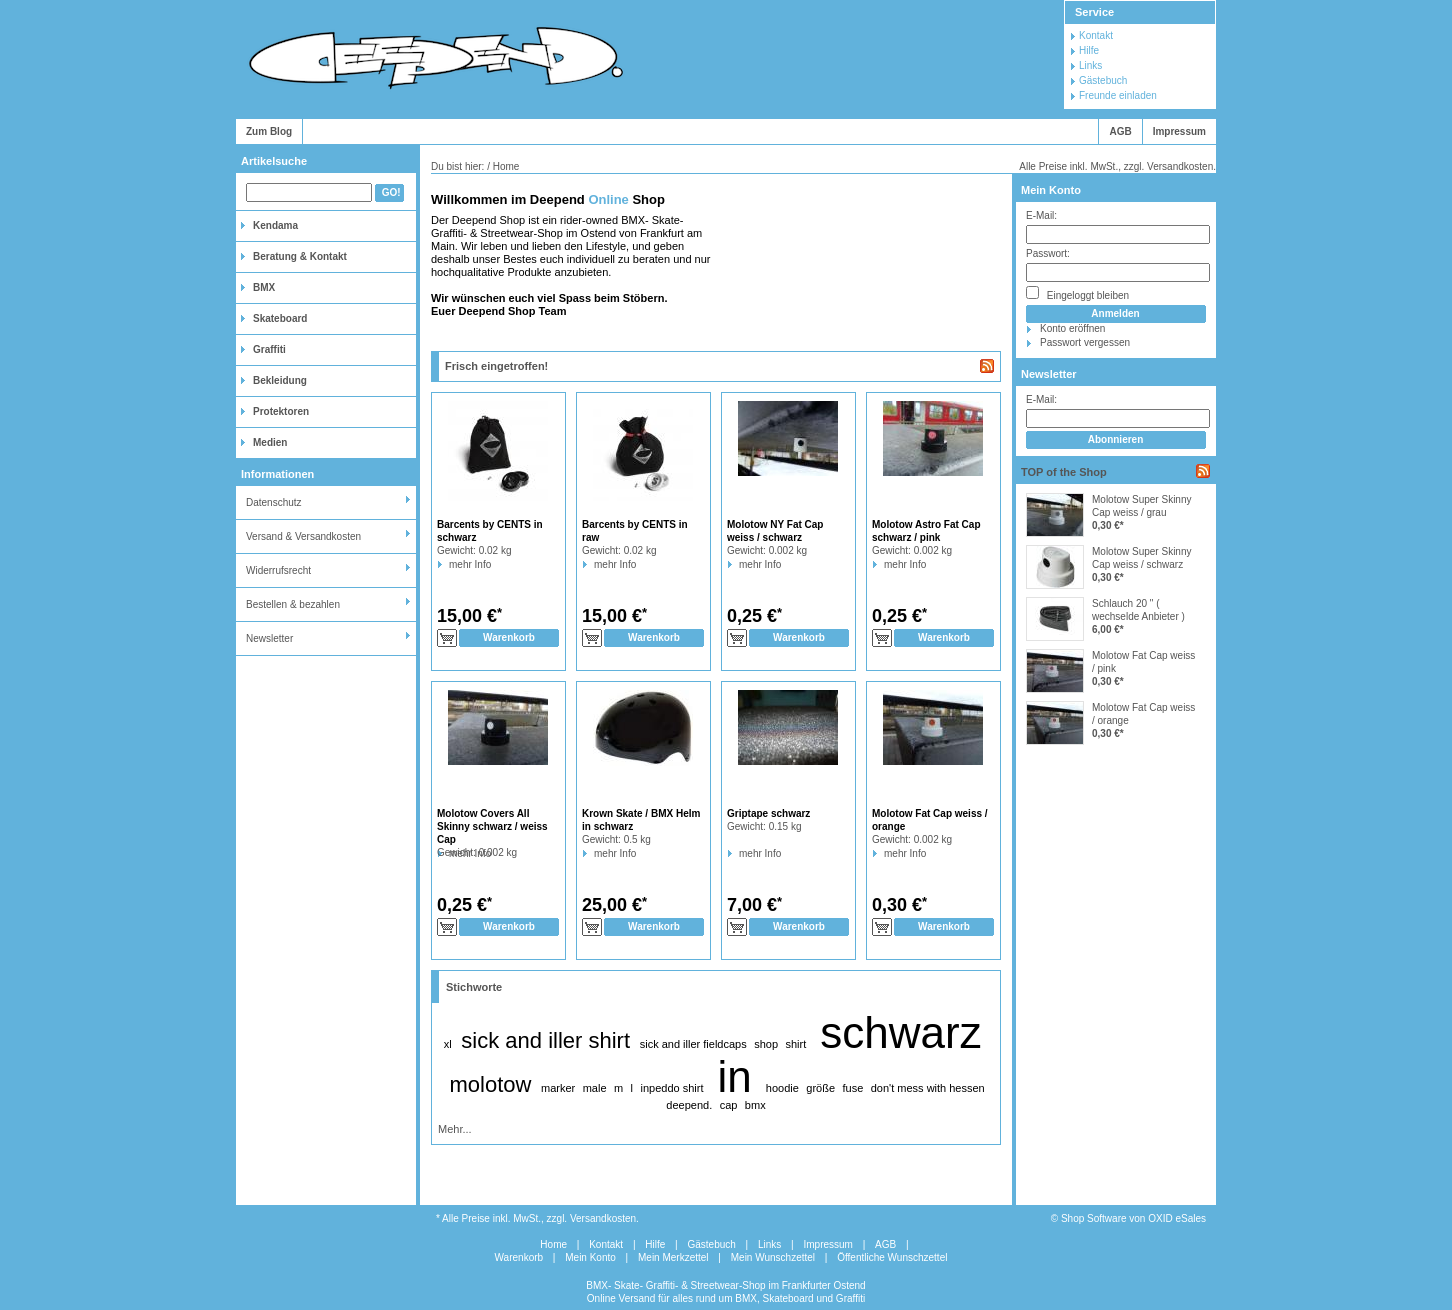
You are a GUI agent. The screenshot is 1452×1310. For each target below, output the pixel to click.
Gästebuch (1103, 80)
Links (1090, 65)
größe (820, 1088)
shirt (795, 1044)
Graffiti (269, 349)
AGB (1120, 131)
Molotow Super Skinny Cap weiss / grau (1142, 506)
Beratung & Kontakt (300, 256)
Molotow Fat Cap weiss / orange (1143, 714)
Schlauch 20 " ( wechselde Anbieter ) (1138, 610)
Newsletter (269, 638)
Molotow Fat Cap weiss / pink (1143, 662)
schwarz (900, 1032)
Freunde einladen (1118, 95)
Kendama (275, 225)
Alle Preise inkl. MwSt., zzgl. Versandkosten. (1117, 166)
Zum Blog (269, 131)
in (735, 1076)
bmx (755, 1105)
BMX (264, 287)
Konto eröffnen (1072, 328)
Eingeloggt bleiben (1077, 293)
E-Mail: (1041, 215)
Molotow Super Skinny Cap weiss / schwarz (1142, 558)
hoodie (782, 1088)
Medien (270, 442)
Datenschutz (274, 502)
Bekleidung (280, 380)
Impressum (1179, 131)
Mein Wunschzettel (773, 1257)
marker (558, 1088)
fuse (853, 1088)
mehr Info (449, 564)
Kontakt (1096, 35)
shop (766, 1044)
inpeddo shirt (671, 1088)
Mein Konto (1051, 190)
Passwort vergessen (1085, 342)
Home (553, 1244)
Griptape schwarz (768, 813)
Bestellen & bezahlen (293, 604)
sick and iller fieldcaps (693, 1044)
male (595, 1088)
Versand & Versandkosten (303, 536)
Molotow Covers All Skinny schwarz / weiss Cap (492, 826)
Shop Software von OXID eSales (1133, 1218)
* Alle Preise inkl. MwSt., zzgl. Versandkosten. (537, 1218)
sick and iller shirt (545, 1040)
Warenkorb (519, 1257)
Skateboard (280, 318)
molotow (490, 1084)
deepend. (689, 1105)
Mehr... (455, 1129)
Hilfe (1089, 50)
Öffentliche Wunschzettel (892, 1257)
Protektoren (281, 411)
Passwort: (1048, 253)
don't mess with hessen (928, 1088)
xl (448, 1044)
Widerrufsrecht (278, 570)
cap (729, 1105)
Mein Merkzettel (673, 1257)
